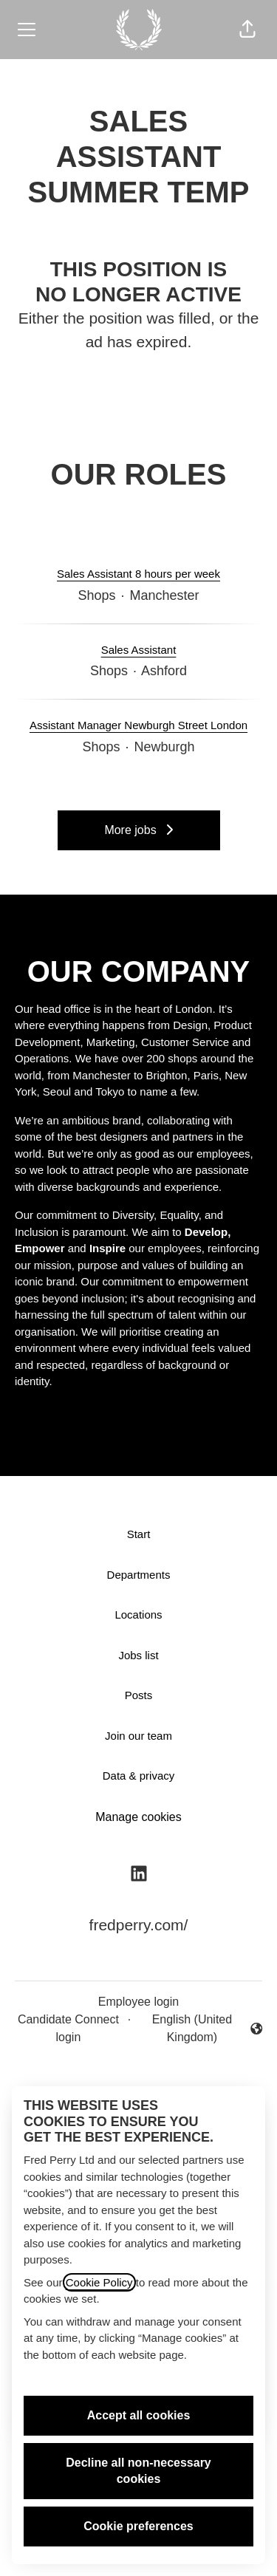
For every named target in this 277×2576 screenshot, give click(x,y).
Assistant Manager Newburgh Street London (138, 725)
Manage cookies (138, 1817)
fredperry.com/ (138, 1924)
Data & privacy (139, 1775)
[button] (247, 29)
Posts (139, 1695)
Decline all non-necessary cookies (138, 2470)
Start (139, 1534)
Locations (138, 1614)
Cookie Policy (99, 2282)
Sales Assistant (139, 650)
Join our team (138, 1735)
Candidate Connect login (68, 2028)
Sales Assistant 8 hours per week (138, 574)
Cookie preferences (138, 2526)
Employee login (138, 2001)
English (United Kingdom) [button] (199, 2028)
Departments (139, 1574)
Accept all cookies (139, 2415)
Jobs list (138, 1655)
